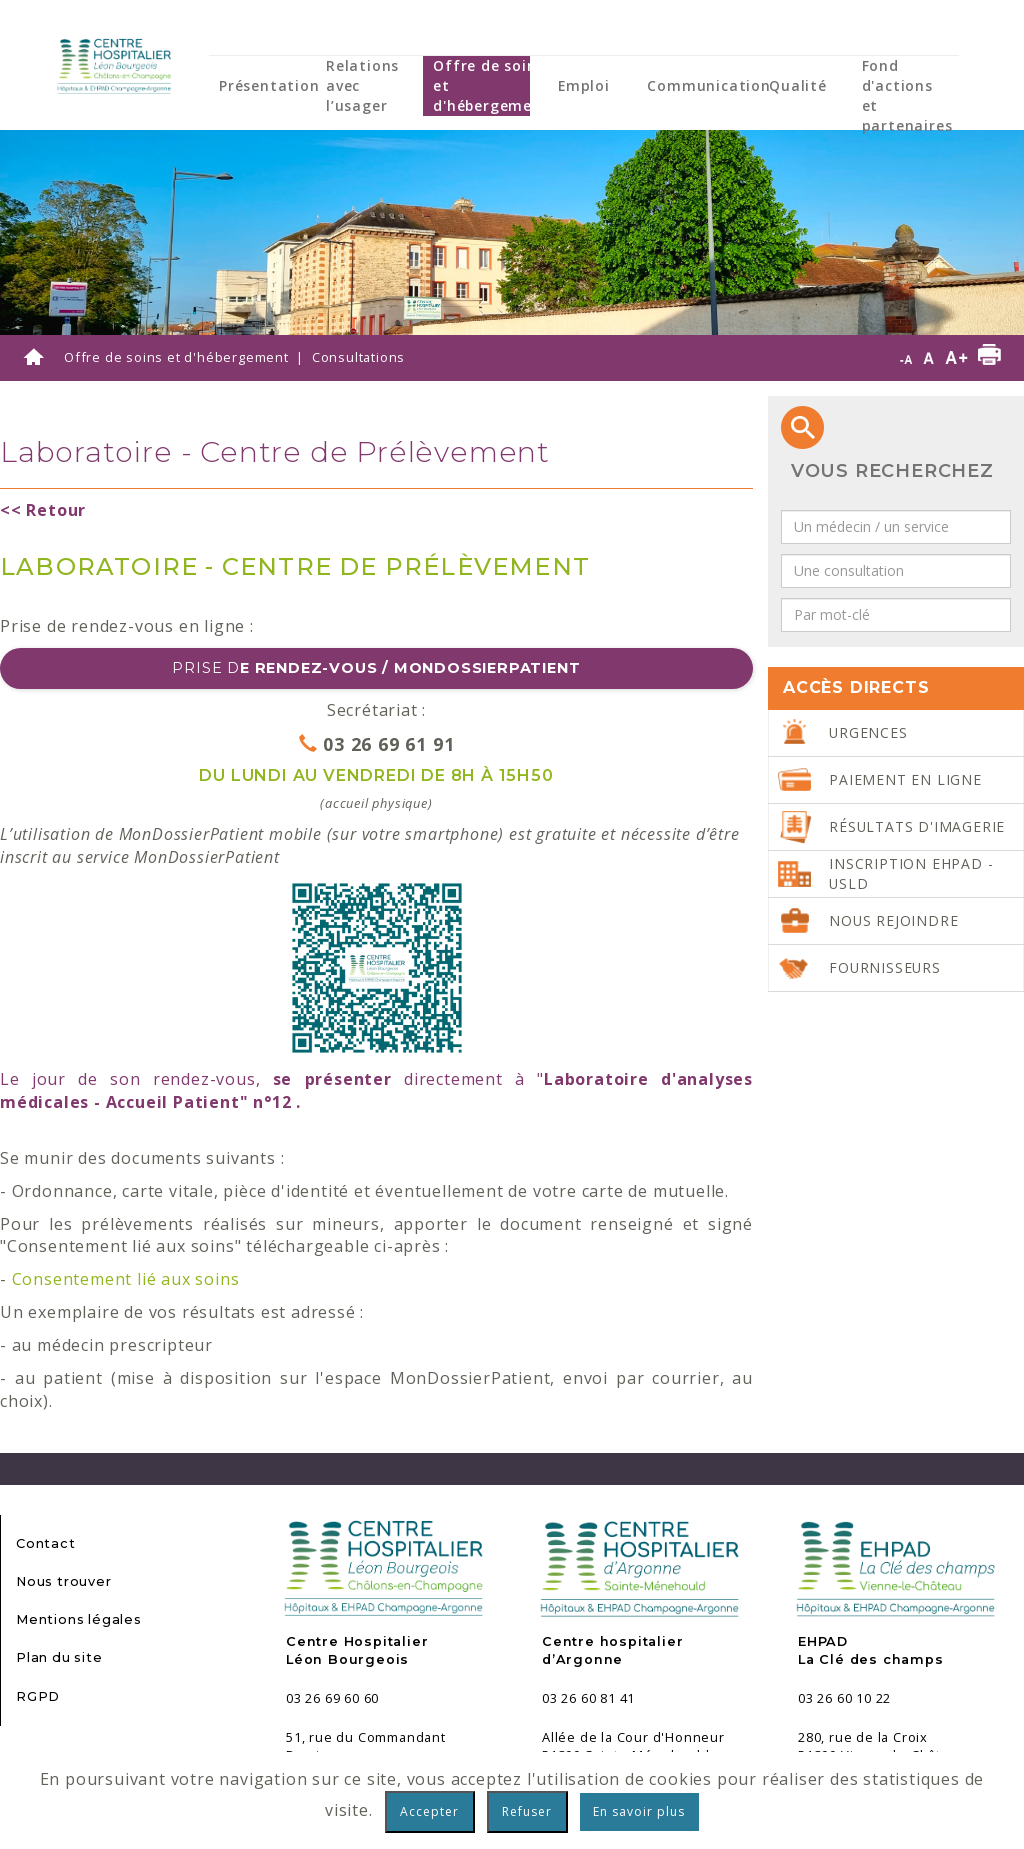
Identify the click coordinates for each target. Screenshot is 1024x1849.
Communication (708, 85)
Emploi (584, 85)
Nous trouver (64, 1581)
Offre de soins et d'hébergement (491, 85)
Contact (46, 1543)
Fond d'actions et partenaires (907, 95)
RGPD (38, 1696)
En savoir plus (639, 1811)
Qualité (798, 85)
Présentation (269, 85)
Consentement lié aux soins (126, 1279)
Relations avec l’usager (362, 85)
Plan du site (59, 1657)
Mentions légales (79, 1619)
